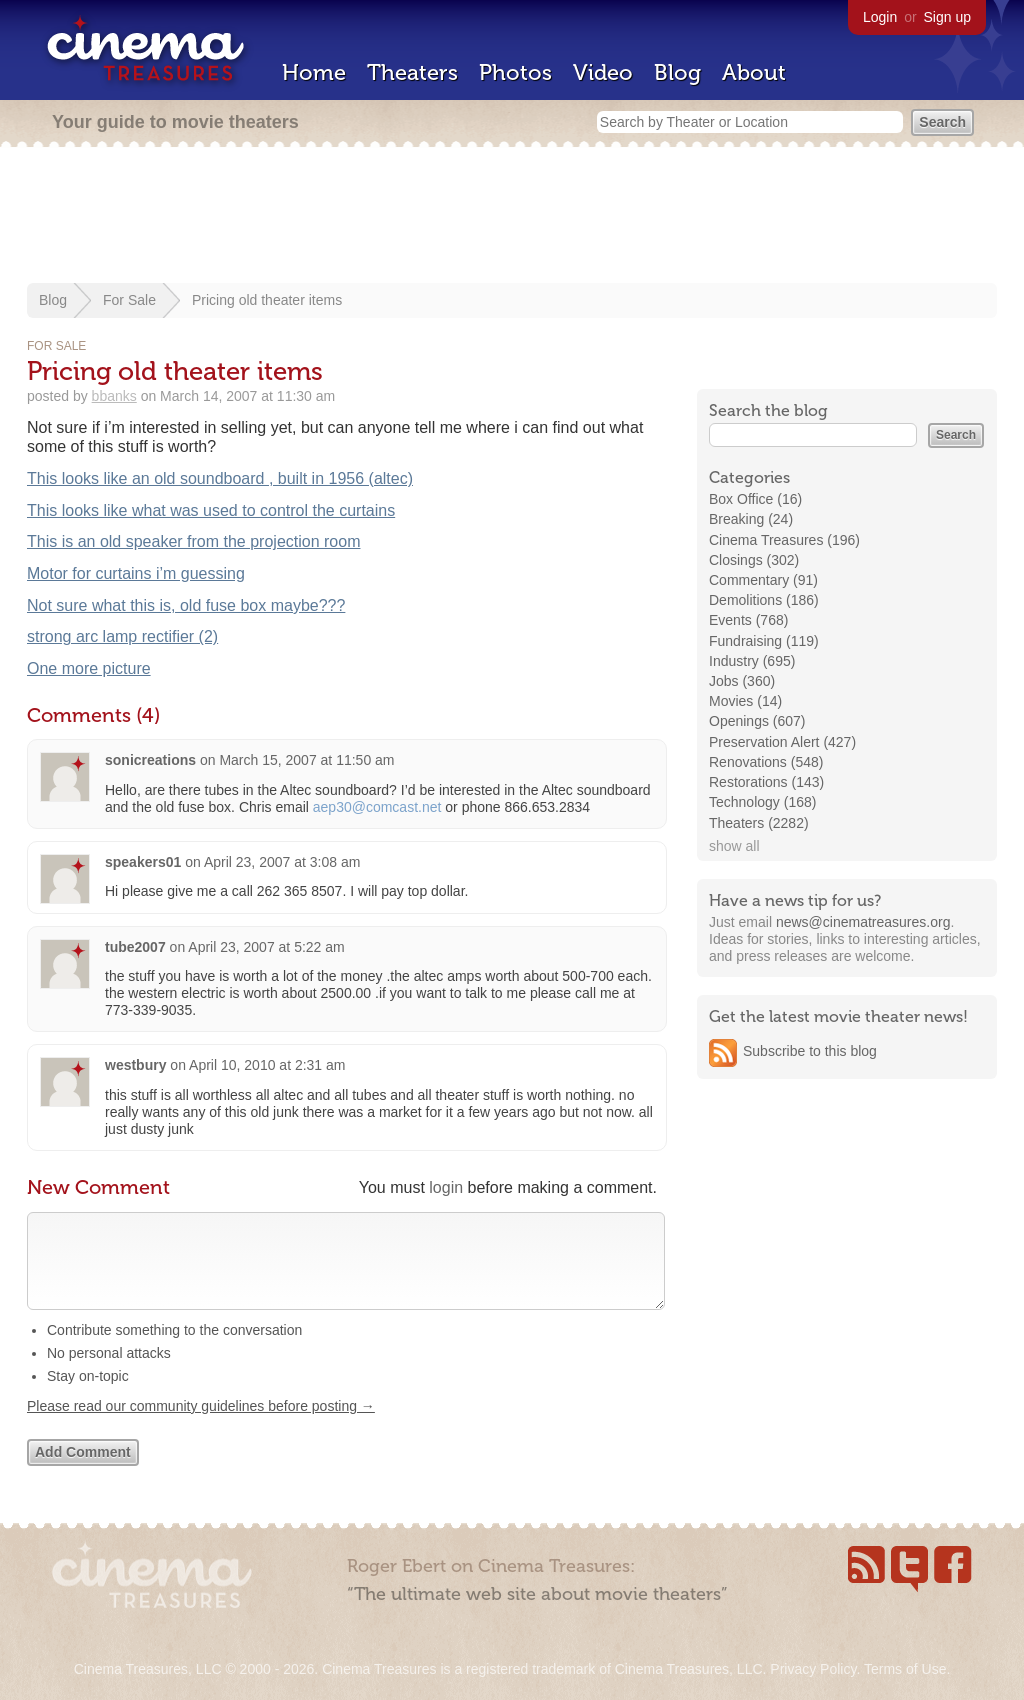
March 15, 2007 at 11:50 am (306, 760)
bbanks (114, 396)
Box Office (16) (755, 499)
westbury (135, 1065)
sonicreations (150, 760)
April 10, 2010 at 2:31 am (267, 1065)
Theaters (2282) (759, 823)
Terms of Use (905, 1669)
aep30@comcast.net (377, 807)
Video (603, 72)
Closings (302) (754, 560)
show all (734, 846)
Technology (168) (762, 802)
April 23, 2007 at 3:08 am (282, 862)
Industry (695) (752, 661)
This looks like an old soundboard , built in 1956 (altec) (220, 478)
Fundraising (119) (764, 641)
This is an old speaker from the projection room (193, 541)
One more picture (89, 668)
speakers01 (143, 862)
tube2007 (135, 947)
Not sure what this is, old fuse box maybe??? (186, 605)
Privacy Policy (813, 1669)
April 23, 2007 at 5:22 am (266, 947)
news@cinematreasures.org (863, 922)
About (754, 72)
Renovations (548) (766, 762)
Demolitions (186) (764, 600)
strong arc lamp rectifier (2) (122, 636)
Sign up (947, 17)
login (446, 1187)
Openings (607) (757, 721)
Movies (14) (745, 701)
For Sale (129, 300)
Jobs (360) (742, 681)
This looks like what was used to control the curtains (211, 510)
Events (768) (748, 620)
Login (880, 17)
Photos (515, 72)
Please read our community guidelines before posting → (201, 1426)
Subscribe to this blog (810, 1051)
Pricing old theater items (267, 300)
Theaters (412, 72)
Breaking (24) (751, 519)
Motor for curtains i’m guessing (136, 573)
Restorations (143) (766, 782)
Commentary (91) (763, 580)
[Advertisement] (512, 217)
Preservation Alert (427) (782, 742)
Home (314, 72)
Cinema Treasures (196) (784, 540)
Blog (677, 72)
